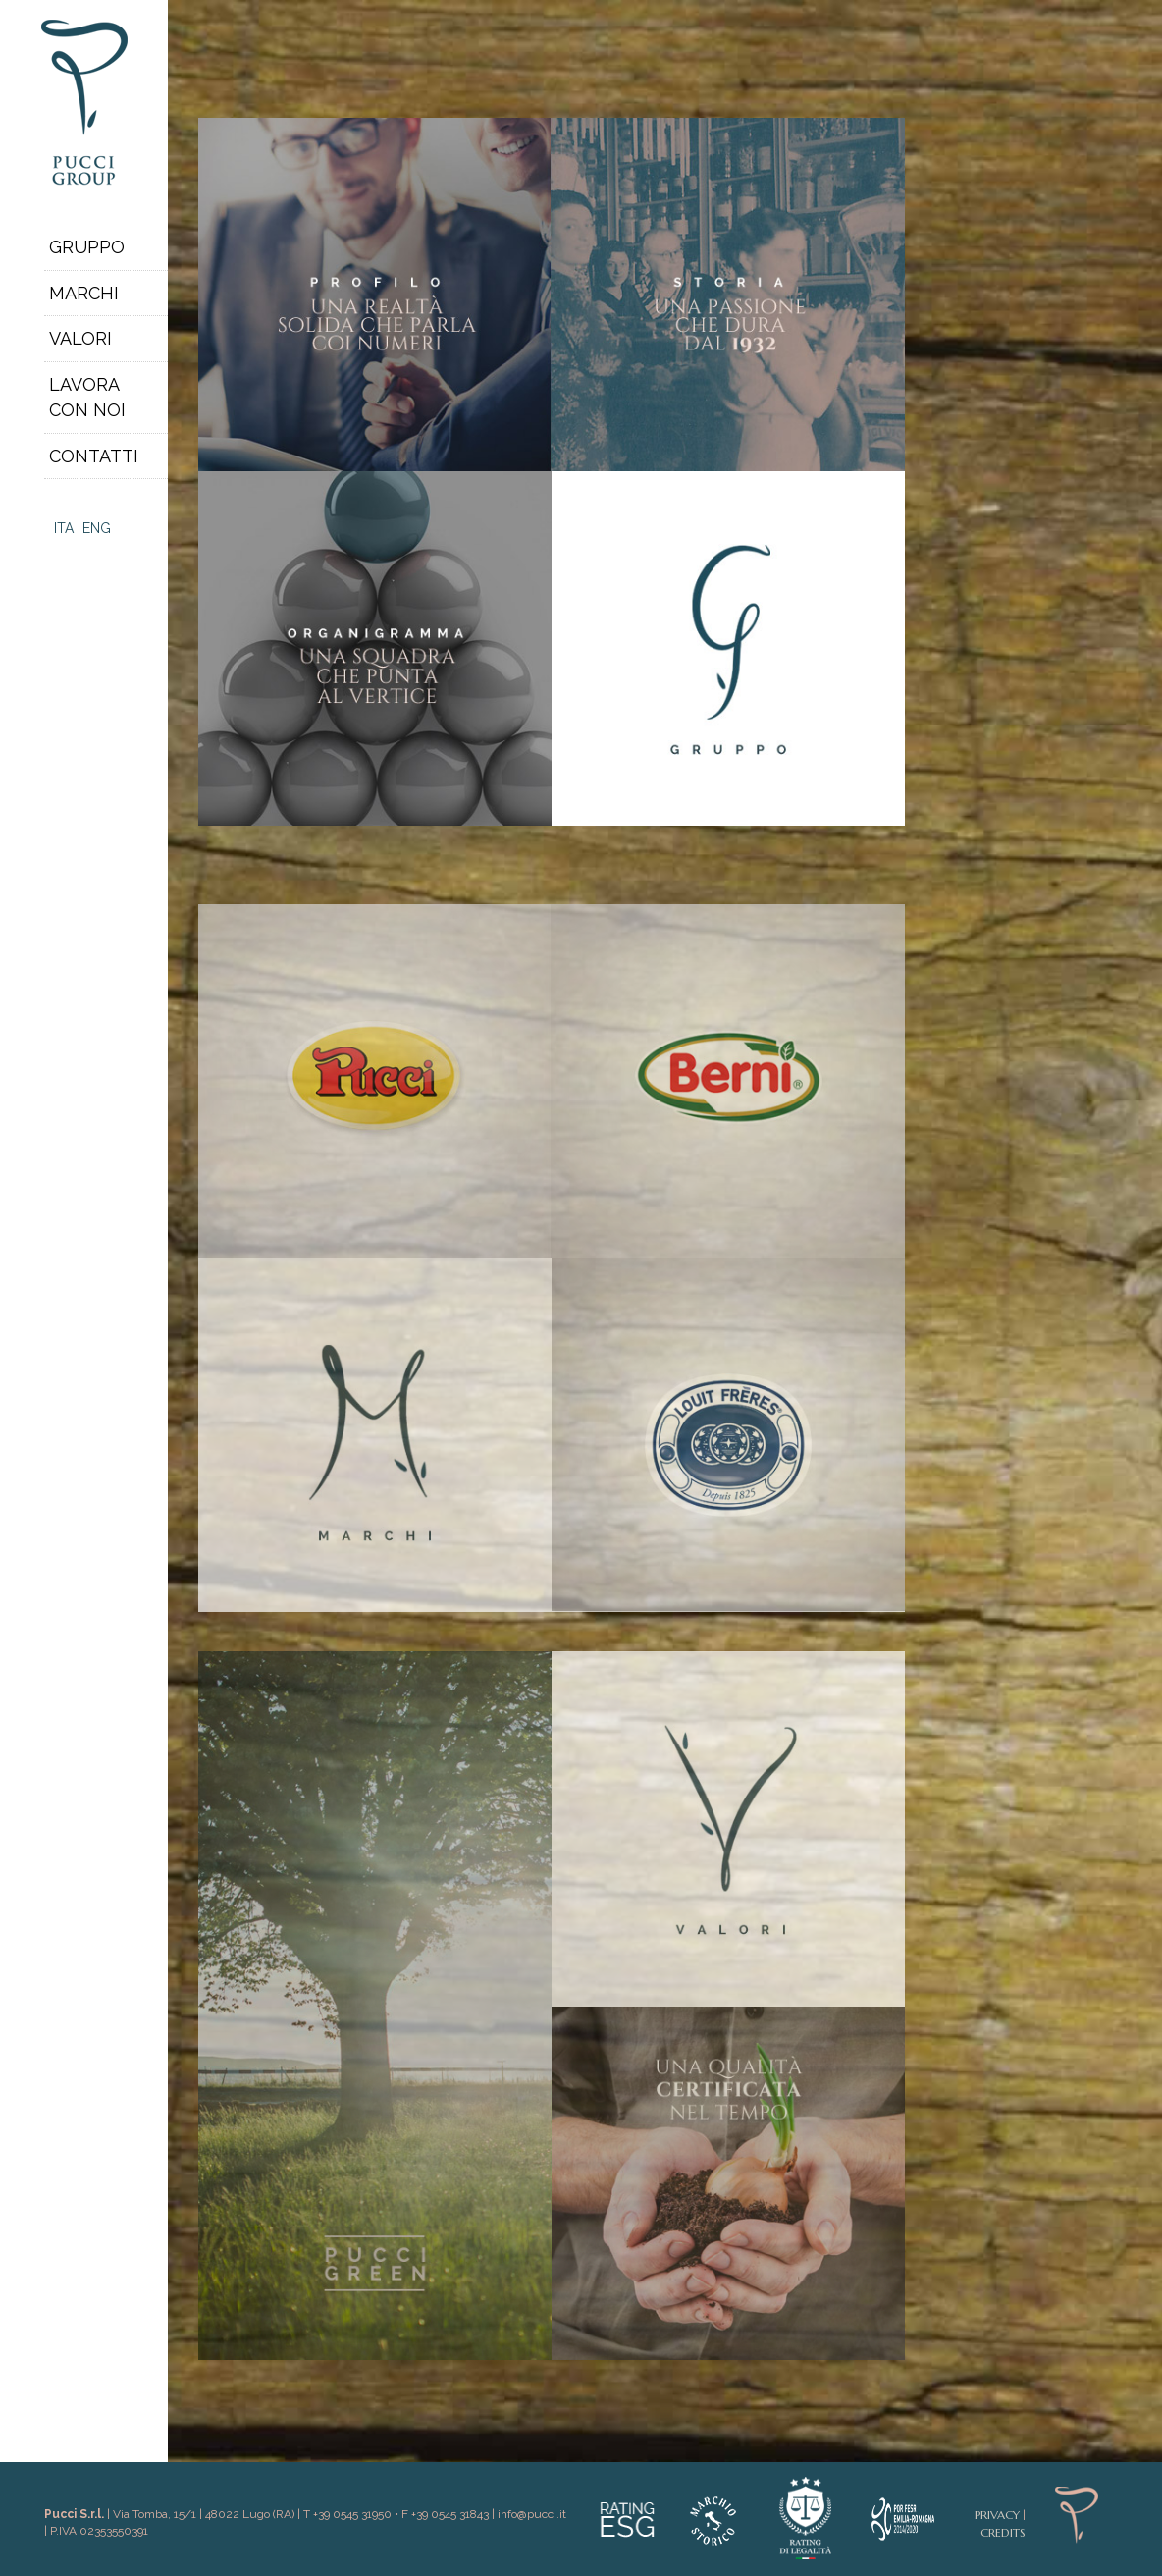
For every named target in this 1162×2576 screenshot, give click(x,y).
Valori (80, 338)
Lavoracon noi (87, 397)
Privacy (997, 2514)
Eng (96, 528)
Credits (1003, 2532)
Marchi (84, 293)
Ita (64, 528)
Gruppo (87, 247)
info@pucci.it (532, 2514)
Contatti (93, 456)
